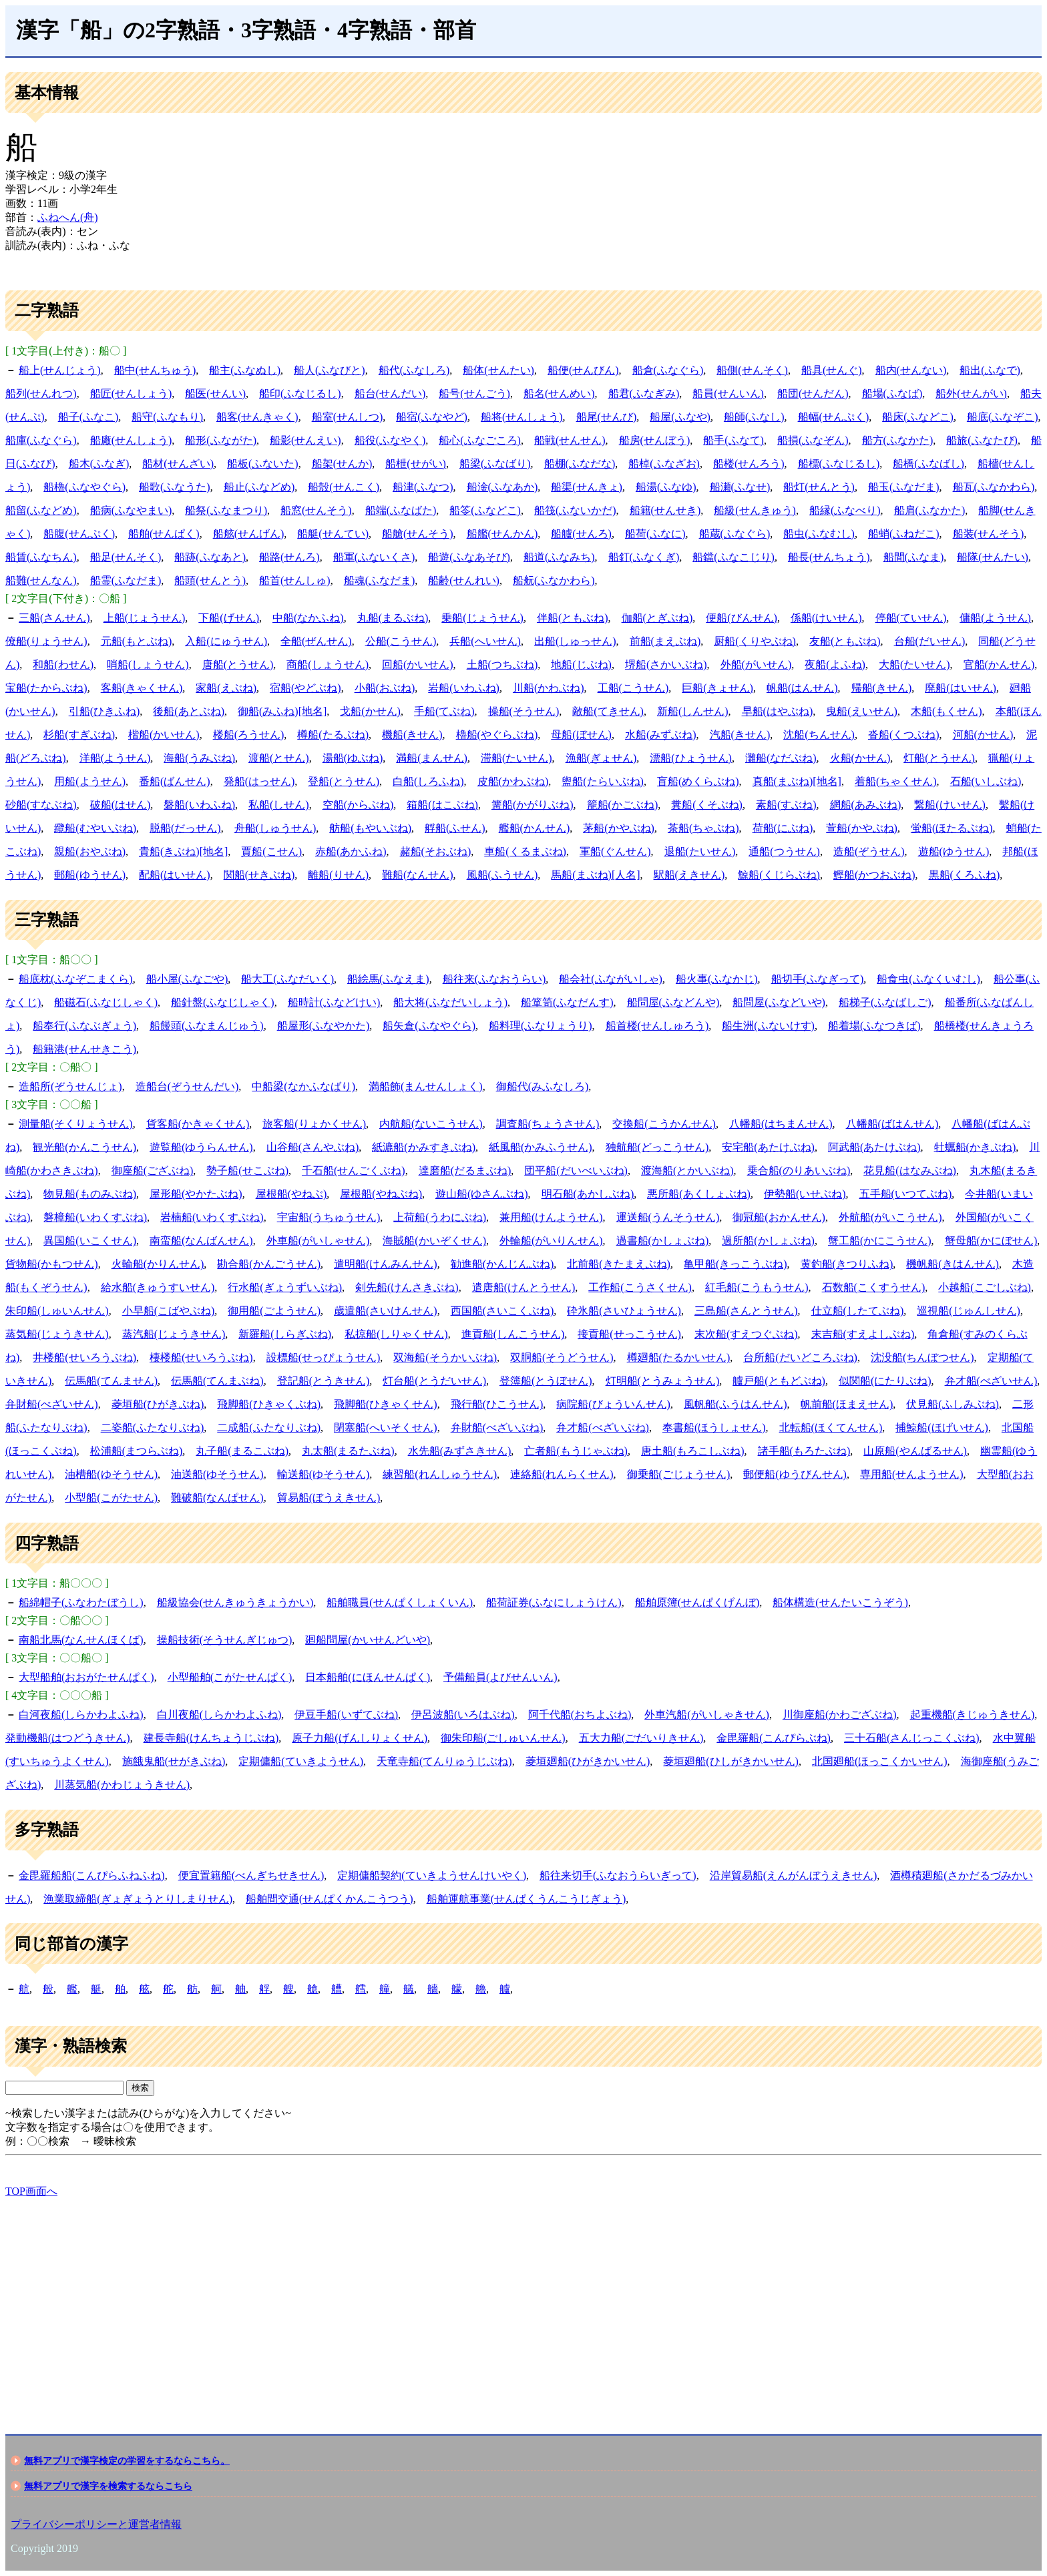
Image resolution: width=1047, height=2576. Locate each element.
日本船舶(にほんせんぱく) (367, 1677)
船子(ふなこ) (88, 417)
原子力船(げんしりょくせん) (359, 1738)
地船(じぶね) (581, 664)
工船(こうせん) (633, 688)
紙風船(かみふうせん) (540, 1147)
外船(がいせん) (756, 664)
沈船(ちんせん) (819, 734)
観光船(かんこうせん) (84, 1147)
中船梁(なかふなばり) (303, 1086)
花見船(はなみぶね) (909, 1170)
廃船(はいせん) (960, 688)
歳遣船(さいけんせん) (385, 1310)
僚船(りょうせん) (46, 641)
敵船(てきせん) (608, 711)
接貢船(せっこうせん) (629, 1334)
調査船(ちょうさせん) (548, 1123)
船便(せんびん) (583, 370)
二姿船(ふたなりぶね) (152, 1427)
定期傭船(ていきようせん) (300, 1761)
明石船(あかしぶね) (588, 1194)
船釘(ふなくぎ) (644, 557)
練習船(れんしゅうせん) (440, 1474)
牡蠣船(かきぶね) (975, 1147)
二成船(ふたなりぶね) (269, 1427)
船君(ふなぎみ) (644, 393)
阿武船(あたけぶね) (874, 1147)
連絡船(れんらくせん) (562, 1474)
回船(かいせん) (417, 664)
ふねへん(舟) (67, 217)
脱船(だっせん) (185, 828)
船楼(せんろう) (749, 463)
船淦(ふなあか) (502, 487)
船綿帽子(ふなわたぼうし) (81, 1602)
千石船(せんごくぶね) (353, 1170)
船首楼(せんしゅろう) (657, 1025)
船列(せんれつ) (41, 393)
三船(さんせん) (54, 617)
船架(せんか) (342, 463)
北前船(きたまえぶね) (618, 1264)
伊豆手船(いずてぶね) (346, 1714)
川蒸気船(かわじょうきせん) (122, 1784)
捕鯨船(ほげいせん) (941, 1427)
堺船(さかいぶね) (666, 664)
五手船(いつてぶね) (905, 1194)
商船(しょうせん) (327, 664)
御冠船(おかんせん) (778, 1217)
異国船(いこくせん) (89, 1240)
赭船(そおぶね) (435, 851)
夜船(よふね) (835, 664)
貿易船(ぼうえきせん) (329, 1497)
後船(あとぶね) (188, 711)
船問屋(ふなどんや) (673, 1002)
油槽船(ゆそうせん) (111, 1474)
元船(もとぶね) (136, 641)
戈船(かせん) (370, 711)
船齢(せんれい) (463, 580)
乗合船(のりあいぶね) (799, 1170)
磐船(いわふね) (199, 804)
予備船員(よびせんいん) (500, 1677)
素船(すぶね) (786, 804)
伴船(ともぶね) (572, 617)
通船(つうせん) (784, 851)
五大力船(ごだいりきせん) (641, 1738)
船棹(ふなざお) (664, 463)
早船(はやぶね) (777, 711)
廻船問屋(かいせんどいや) (367, 1639)
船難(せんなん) (41, 580)
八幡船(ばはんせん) (892, 1123)
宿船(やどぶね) (305, 688)
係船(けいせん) (826, 617)
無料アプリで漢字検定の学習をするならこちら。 (127, 2460)
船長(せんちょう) (829, 557)
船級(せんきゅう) (755, 510)
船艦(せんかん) (502, 533)
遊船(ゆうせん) (954, 851)
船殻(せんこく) (343, 487)
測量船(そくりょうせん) (76, 1123)
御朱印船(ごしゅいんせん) (503, 1738)
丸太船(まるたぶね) (348, 1451)
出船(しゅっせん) (575, 641)
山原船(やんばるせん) (915, 1451)
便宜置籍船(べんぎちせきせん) (251, 1875)
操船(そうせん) (524, 711)
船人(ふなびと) (329, 370)
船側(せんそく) (752, 370)
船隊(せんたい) (992, 557)
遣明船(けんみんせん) (385, 1264)
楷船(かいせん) (164, 734)
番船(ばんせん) (174, 781)
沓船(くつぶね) (903, 734)
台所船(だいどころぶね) (800, 1357)
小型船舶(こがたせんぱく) (230, 1677)
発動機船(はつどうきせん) (67, 1738)
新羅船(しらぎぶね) (284, 1334)
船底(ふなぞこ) (1002, 417)
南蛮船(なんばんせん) (201, 1240)
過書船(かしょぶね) (662, 1240)
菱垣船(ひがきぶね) (158, 1404)
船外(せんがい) (971, 393)
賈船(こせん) (271, 851)
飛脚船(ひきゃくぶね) (269, 1404)
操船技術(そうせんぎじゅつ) (224, 1639)
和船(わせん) (63, 664)
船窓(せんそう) (316, 510)
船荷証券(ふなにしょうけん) (554, 1602)
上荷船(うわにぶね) (439, 1217)
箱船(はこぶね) (442, 804)
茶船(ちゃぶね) (703, 828)
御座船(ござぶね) (153, 1170)
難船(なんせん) (417, 874)
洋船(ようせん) (115, 758)
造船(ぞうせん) (869, 851)
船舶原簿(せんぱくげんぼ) (697, 1602)
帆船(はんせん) (802, 688)
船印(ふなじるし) (300, 393)
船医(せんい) (215, 393)
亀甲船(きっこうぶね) (735, 1264)
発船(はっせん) (259, 781)
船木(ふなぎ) (99, 463)
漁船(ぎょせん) (601, 758)
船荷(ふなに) (655, 533)
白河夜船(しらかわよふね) (81, 1714)
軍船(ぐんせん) (615, 851)
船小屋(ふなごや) (187, 979)
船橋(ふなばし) (928, 463)
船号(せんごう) (474, 393)
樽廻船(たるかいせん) (678, 1357)
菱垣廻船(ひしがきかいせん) (731, 1761)
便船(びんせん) (741, 617)
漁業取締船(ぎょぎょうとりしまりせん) (137, 1898)
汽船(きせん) (740, 734)
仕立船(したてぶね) (857, 1310)
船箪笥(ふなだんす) (567, 1002)
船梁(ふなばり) (495, 463)
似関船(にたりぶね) (885, 1380)
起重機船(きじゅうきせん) (972, 1714)
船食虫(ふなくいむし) (928, 979)
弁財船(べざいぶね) (497, 1427)
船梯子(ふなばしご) (885, 1002)
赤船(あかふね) (351, 851)
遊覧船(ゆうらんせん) (201, 1147)
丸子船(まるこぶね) (242, 1451)
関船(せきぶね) (259, 874)
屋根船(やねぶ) (291, 1194)
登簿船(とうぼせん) (545, 1380)
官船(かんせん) (999, 664)
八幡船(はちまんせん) (781, 1123)
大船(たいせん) (914, 664)
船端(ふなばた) (401, 510)
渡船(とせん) (278, 758)
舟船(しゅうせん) (275, 828)
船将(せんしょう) (522, 417)
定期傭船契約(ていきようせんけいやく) (431, 1875)
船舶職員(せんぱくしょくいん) (400, 1602)
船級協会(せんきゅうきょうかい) (235, 1602)
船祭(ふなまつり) (226, 510)
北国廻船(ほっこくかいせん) (880, 1761)
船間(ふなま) (913, 557)
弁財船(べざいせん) (51, 1404)
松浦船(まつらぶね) (136, 1451)
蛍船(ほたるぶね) (952, 828)
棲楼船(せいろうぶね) (201, 1357)
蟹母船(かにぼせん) (991, 1240)
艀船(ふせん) (455, 828)
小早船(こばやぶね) (168, 1310)
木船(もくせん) (946, 711)
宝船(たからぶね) (46, 688)
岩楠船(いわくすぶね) (212, 1217)
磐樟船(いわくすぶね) (95, 1217)
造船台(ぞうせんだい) (187, 1086)
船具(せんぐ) (831, 370)
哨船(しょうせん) (148, 664)
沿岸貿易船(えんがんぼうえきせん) (793, 1875)
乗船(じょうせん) (482, 617)
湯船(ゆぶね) (353, 758)
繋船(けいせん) (950, 804)
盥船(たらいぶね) (603, 781)
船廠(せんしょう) (131, 440)
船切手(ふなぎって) (817, 979)
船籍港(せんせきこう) (84, 1049)
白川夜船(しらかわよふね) (219, 1714)
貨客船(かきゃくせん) (198, 1123)
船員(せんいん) (728, 393)
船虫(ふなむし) (819, 533)
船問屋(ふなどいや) (778, 1002)
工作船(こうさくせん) (640, 1287)
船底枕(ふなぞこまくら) (76, 979)
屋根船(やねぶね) (381, 1194)
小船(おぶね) (385, 688)
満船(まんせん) (431, 758)
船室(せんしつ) (347, 417)
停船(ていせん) (911, 617)
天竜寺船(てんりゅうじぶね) (444, 1761)
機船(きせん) (412, 734)
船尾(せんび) (606, 417)
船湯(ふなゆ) (666, 487)
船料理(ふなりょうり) (540, 1025)
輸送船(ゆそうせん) (323, 1474)
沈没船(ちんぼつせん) (922, 1357)
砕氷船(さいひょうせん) (624, 1310)
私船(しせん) (278, 804)
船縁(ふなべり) (845, 510)
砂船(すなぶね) (41, 804)
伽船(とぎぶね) (657, 617)
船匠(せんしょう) (131, 393)
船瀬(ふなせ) (740, 487)
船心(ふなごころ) (480, 440)
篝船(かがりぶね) (532, 804)
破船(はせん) (120, 804)
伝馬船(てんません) (111, 1380)
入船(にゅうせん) (226, 641)
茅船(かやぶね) (618, 828)
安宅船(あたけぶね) (768, 1147)
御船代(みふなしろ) (542, 1086)
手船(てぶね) (444, 711)
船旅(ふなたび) (982, 440)
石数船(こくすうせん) (873, 1287)
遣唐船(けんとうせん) (524, 1287)
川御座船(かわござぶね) (840, 1714)
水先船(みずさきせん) (459, 1451)
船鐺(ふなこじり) (733, 557)
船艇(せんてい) (333, 533)
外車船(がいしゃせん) (318, 1240)
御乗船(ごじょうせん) (678, 1474)
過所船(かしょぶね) (768, 1240)
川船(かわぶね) (548, 688)
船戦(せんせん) (570, 440)
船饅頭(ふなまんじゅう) (207, 1025)
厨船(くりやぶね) (755, 641)
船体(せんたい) (498, 370)
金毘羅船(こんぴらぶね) (773, 1738)
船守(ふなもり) (167, 417)
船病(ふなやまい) (131, 510)
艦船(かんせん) (534, 828)
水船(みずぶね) (660, 734)
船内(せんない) (911, 370)
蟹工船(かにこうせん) (879, 1240)
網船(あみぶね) (865, 804)
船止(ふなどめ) (259, 487)
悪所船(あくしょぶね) (699, 1194)
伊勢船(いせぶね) (805, 1194)
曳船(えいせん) (861, 711)
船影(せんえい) (305, 440)
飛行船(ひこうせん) (497, 1404)
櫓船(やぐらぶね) (497, 734)
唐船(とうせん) (238, 664)
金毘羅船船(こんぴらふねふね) (92, 1875)
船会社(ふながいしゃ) (610, 979)
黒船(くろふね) (964, 874)
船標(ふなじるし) (839, 463)
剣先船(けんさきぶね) (407, 1287)
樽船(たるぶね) (333, 734)
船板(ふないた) (262, 463)
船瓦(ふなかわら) (994, 487)
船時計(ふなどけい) (334, 1002)
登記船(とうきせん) (323, 1380)
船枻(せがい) (415, 463)
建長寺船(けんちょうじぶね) (211, 1738)
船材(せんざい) (178, 463)
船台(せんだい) (390, 393)
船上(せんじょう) (60, 370)
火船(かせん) (860, 758)
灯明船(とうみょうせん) (663, 1380)
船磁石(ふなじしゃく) (106, 1002)
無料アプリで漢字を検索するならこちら (108, 2486)
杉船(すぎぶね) (79, 734)
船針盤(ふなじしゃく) (222, 1002)
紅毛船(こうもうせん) (757, 1287)
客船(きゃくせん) (142, 688)
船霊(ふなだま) (126, 580)
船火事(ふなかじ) (717, 979)
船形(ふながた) (220, 440)
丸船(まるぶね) (393, 617)
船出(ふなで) (990, 370)
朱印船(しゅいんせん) (57, 1310)
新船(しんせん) (692, 711)
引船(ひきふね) (104, 711)
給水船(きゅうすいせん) (158, 1287)
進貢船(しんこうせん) (513, 1334)
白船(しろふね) (428, 781)
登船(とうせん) (343, 781)
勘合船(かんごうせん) (269, 1264)
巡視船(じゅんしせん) (968, 1310)
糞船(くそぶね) (707, 804)
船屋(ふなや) (680, 417)
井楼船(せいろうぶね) (84, 1357)
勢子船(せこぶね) (247, 1170)
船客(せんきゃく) (257, 417)
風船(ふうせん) (502, 874)
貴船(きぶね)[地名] (183, 851)
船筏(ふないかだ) (575, 510)
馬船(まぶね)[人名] (595, 874)
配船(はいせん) (174, 874)
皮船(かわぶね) (513, 781)
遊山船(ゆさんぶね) (481, 1194)
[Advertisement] (406, 2304)
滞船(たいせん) (516, 758)
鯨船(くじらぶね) (779, 874)
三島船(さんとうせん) (746, 1310)
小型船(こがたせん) (111, 1497)
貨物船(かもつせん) (51, 1264)
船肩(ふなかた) (930, 510)
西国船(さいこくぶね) (502, 1310)
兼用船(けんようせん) (551, 1217)
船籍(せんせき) (665, 510)
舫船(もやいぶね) (370, 828)
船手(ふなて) (733, 440)
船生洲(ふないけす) (768, 1025)
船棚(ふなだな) (580, 463)
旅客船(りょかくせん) (314, 1123)
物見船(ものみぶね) (89, 1194)
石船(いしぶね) (986, 781)
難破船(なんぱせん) (217, 1497)
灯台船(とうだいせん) (434, 1380)
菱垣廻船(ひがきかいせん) (588, 1761)
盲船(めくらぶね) (698, 781)
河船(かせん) (983, 734)
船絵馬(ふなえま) (388, 979)
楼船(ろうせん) (248, 734)
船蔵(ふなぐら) (735, 533)
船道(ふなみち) (559, 557)
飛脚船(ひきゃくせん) (385, 1404)
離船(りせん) (338, 874)
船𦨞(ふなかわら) (554, 580)
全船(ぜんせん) (316, 641)
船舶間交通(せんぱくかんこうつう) (329, 1898)
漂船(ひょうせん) (691, 758)
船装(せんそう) (988, 533)
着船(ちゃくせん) (896, 781)
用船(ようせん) (90, 781)
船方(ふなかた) (897, 440)
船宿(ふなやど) (431, 417)
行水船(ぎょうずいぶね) (285, 1287)
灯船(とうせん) (939, 758)
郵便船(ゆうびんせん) (795, 1474)
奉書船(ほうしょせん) (714, 1427)
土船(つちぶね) (502, 664)
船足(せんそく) (126, 557)
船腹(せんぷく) (79, 533)
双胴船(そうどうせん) (562, 1357)
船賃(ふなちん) (41, 557)
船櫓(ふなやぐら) (84, 487)
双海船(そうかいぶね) (445, 1357)
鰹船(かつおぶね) (874, 874)
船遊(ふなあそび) (469, 557)
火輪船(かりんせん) (158, 1264)
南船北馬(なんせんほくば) (81, 1639)
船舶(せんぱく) (164, 533)
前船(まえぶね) (665, 641)
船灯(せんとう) (819, 487)
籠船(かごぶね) (622, 804)
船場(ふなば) (892, 393)
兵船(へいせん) (485, 641)
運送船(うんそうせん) (668, 1217)
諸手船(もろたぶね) (804, 1451)
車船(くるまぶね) (525, 851)
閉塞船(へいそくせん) (385, 1427)
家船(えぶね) (226, 688)
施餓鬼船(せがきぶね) (174, 1761)
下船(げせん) (228, 617)
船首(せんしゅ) (295, 580)
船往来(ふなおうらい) (494, 979)
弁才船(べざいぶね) (602, 1427)
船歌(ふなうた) (174, 487)
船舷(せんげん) (248, 533)
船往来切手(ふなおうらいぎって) (618, 1875)
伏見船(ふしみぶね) (952, 1404)
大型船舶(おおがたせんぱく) (86, 1677)
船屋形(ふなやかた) (323, 1025)
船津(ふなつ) (423, 487)
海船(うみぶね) (199, 758)
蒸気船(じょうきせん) (57, 1334)
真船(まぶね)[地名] (797, 781)
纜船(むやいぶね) (95, 828)
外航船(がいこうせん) (890, 1217)
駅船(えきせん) (689, 874)
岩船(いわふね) (463, 688)
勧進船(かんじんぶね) (502, 1264)
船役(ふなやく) (390, 440)
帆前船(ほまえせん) (847, 1404)
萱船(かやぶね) (861, 828)
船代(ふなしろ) (414, 370)
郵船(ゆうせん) (90, 874)
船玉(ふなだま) (903, 487)
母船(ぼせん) (581, 734)
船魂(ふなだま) (379, 580)
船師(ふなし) (754, 417)
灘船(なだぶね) (781, 758)
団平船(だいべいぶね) (576, 1170)
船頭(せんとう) (210, 580)
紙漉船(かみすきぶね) (423, 1147)
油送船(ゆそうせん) (217, 1474)
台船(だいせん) (930, 641)
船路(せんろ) (289, 557)
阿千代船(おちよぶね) (580, 1714)
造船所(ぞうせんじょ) (70, 1086)
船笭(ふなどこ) (485, 510)
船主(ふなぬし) (244, 370)
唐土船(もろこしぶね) (693, 1451)
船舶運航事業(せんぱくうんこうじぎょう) (526, 1898)
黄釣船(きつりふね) (847, 1264)
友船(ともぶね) (845, 641)
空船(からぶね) (358, 804)
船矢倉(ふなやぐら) (429, 1025)
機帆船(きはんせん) (952, 1264)
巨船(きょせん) (717, 688)
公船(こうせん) (401, 641)
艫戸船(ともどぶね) (778, 1380)
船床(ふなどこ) (918, 417)
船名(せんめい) (559, 393)
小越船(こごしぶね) (984, 1287)
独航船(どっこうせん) (657, 1147)
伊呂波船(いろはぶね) (463, 1714)
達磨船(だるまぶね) (465, 1170)
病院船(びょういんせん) (613, 1404)
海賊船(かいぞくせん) (434, 1240)
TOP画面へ (31, 2191)
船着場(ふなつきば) (874, 1025)
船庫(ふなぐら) (41, 440)
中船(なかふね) (308, 617)
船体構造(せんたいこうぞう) (840, 1602)
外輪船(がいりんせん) (551, 1240)
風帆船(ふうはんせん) (735, 1404)
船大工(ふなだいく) (287, 979)
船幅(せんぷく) (833, 417)
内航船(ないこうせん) (431, 1123)
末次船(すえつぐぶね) (746, 1334)
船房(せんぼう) (654, 440)
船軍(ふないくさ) (374, 557)
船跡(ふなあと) (210, 557)
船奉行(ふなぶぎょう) (84, 1025)
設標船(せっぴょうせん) (323, 1357)
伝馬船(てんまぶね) (217, 1380)
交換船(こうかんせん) (664, 1123)
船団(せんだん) (813, 393)
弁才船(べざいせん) (991, 1380)
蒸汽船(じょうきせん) (174, 1334)
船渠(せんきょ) (586, 487)
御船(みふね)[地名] (282, 711)
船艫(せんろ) (581, 533)
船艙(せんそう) (417, 533)
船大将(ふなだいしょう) (450, 1002)
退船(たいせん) (700, 851)
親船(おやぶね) (90, 851)
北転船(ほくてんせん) (831, 1427)
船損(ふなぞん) (813, 440)
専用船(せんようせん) (912, 1474)
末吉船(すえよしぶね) (863, 1334)
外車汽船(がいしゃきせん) (706, 1714)
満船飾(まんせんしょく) (426, 1086)
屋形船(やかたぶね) (196, 1194)
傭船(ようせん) (995, 617)
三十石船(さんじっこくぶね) (912, 1738)
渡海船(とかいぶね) (687, 1170)
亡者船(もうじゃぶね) (576, 1451)
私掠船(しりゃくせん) (396, 1334)
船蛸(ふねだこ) (903, 533)
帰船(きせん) (881, 688)
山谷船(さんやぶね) (312, 1147)
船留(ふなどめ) (41, 510)
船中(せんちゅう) (155, 370)
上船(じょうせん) (144, 617)
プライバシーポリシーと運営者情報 (96, 2524)
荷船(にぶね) (783, 828)
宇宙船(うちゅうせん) (329, 1217)
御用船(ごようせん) (274, 1310)
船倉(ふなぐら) (668, 370)
